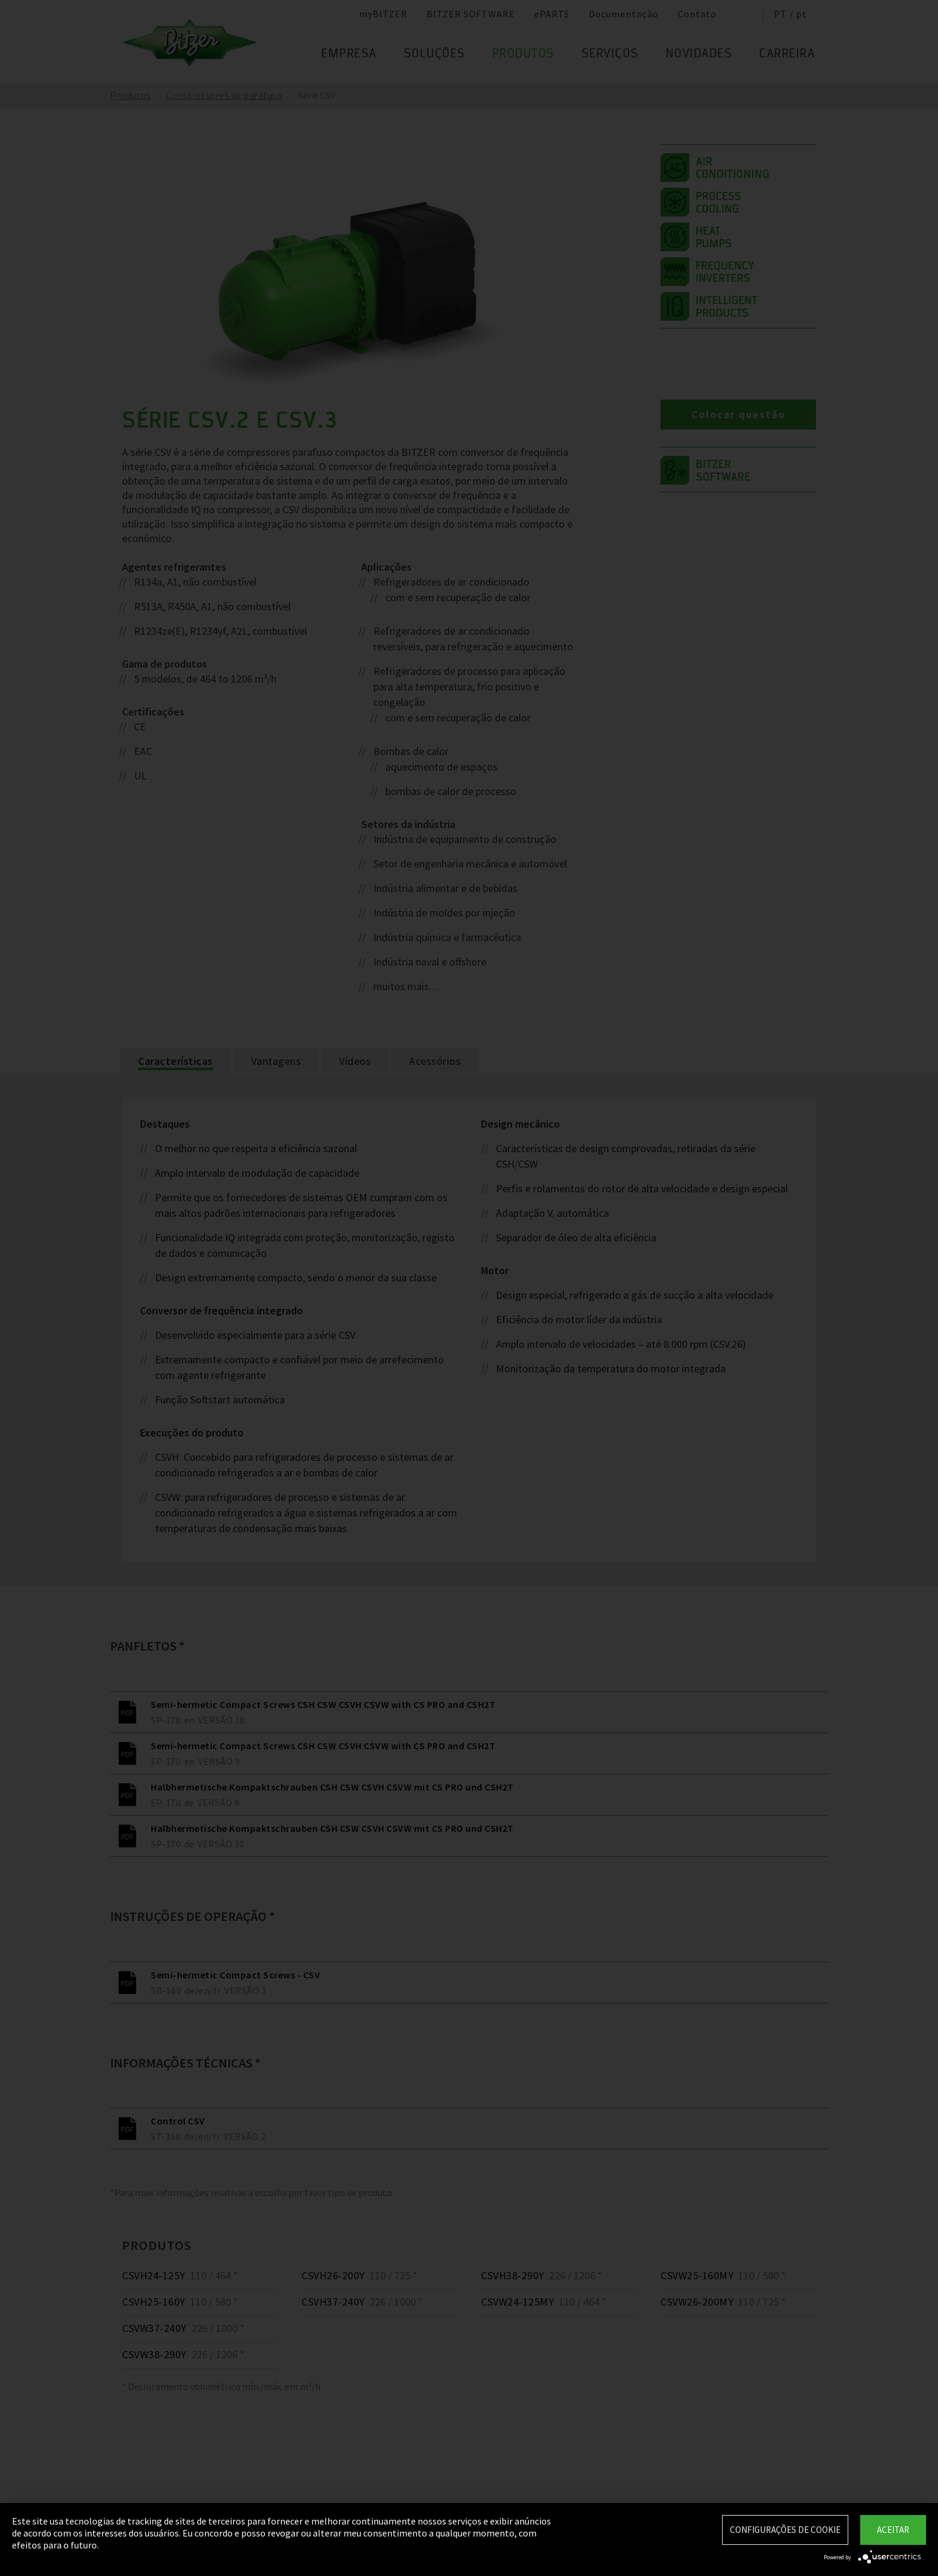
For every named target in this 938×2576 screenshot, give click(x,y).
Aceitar (893, 2529)
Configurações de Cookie (785, 2529)
